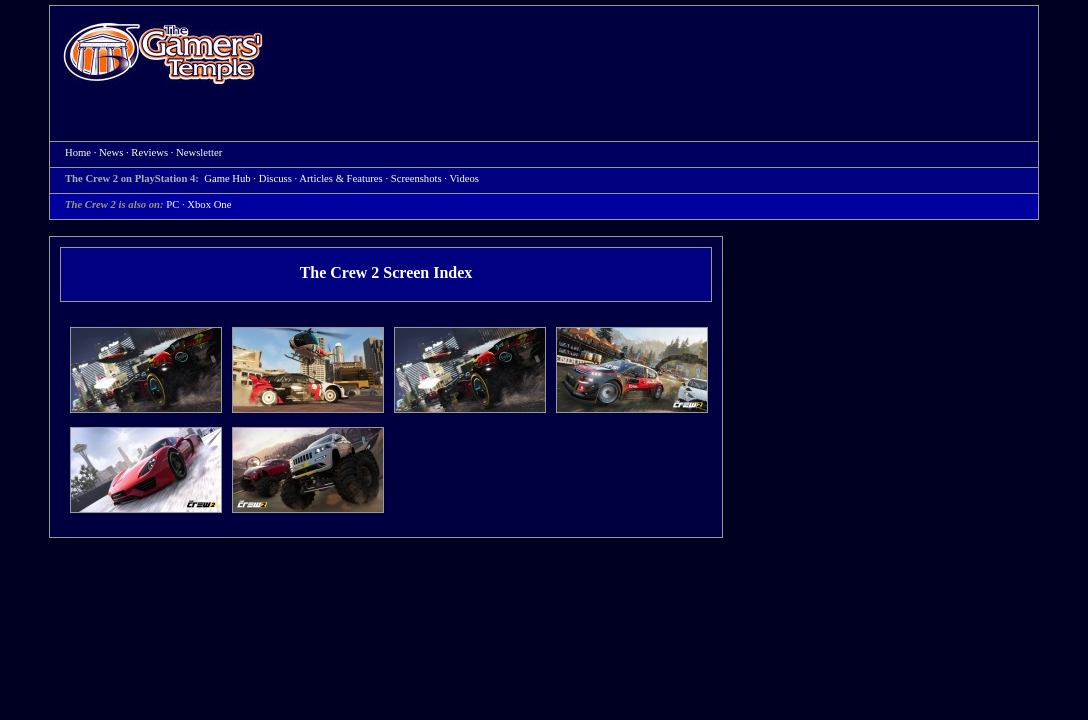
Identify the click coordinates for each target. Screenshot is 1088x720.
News (111, 152)
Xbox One (209, 204)
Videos (464, 178)
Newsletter (199, 152)
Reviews (149, 152)
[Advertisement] (661, 56)
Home (163, 52)
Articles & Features (340, 178)
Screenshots (416, 178)
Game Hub (227, 178)
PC (172, 204)
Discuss (275, 178)
